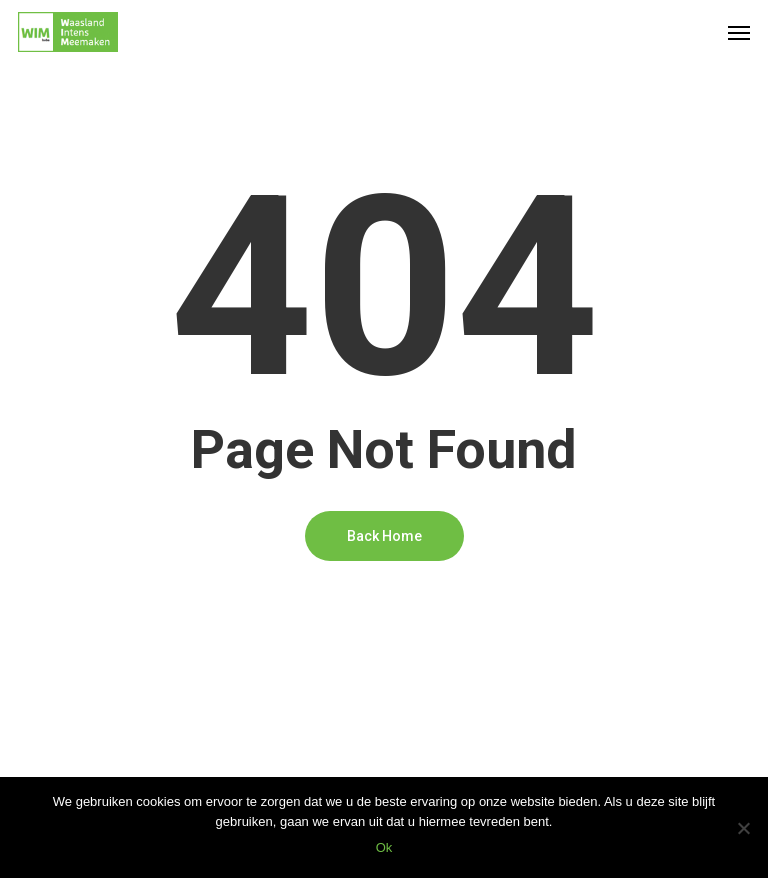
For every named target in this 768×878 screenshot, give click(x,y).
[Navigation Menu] (739, 32)
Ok (384, 847)
